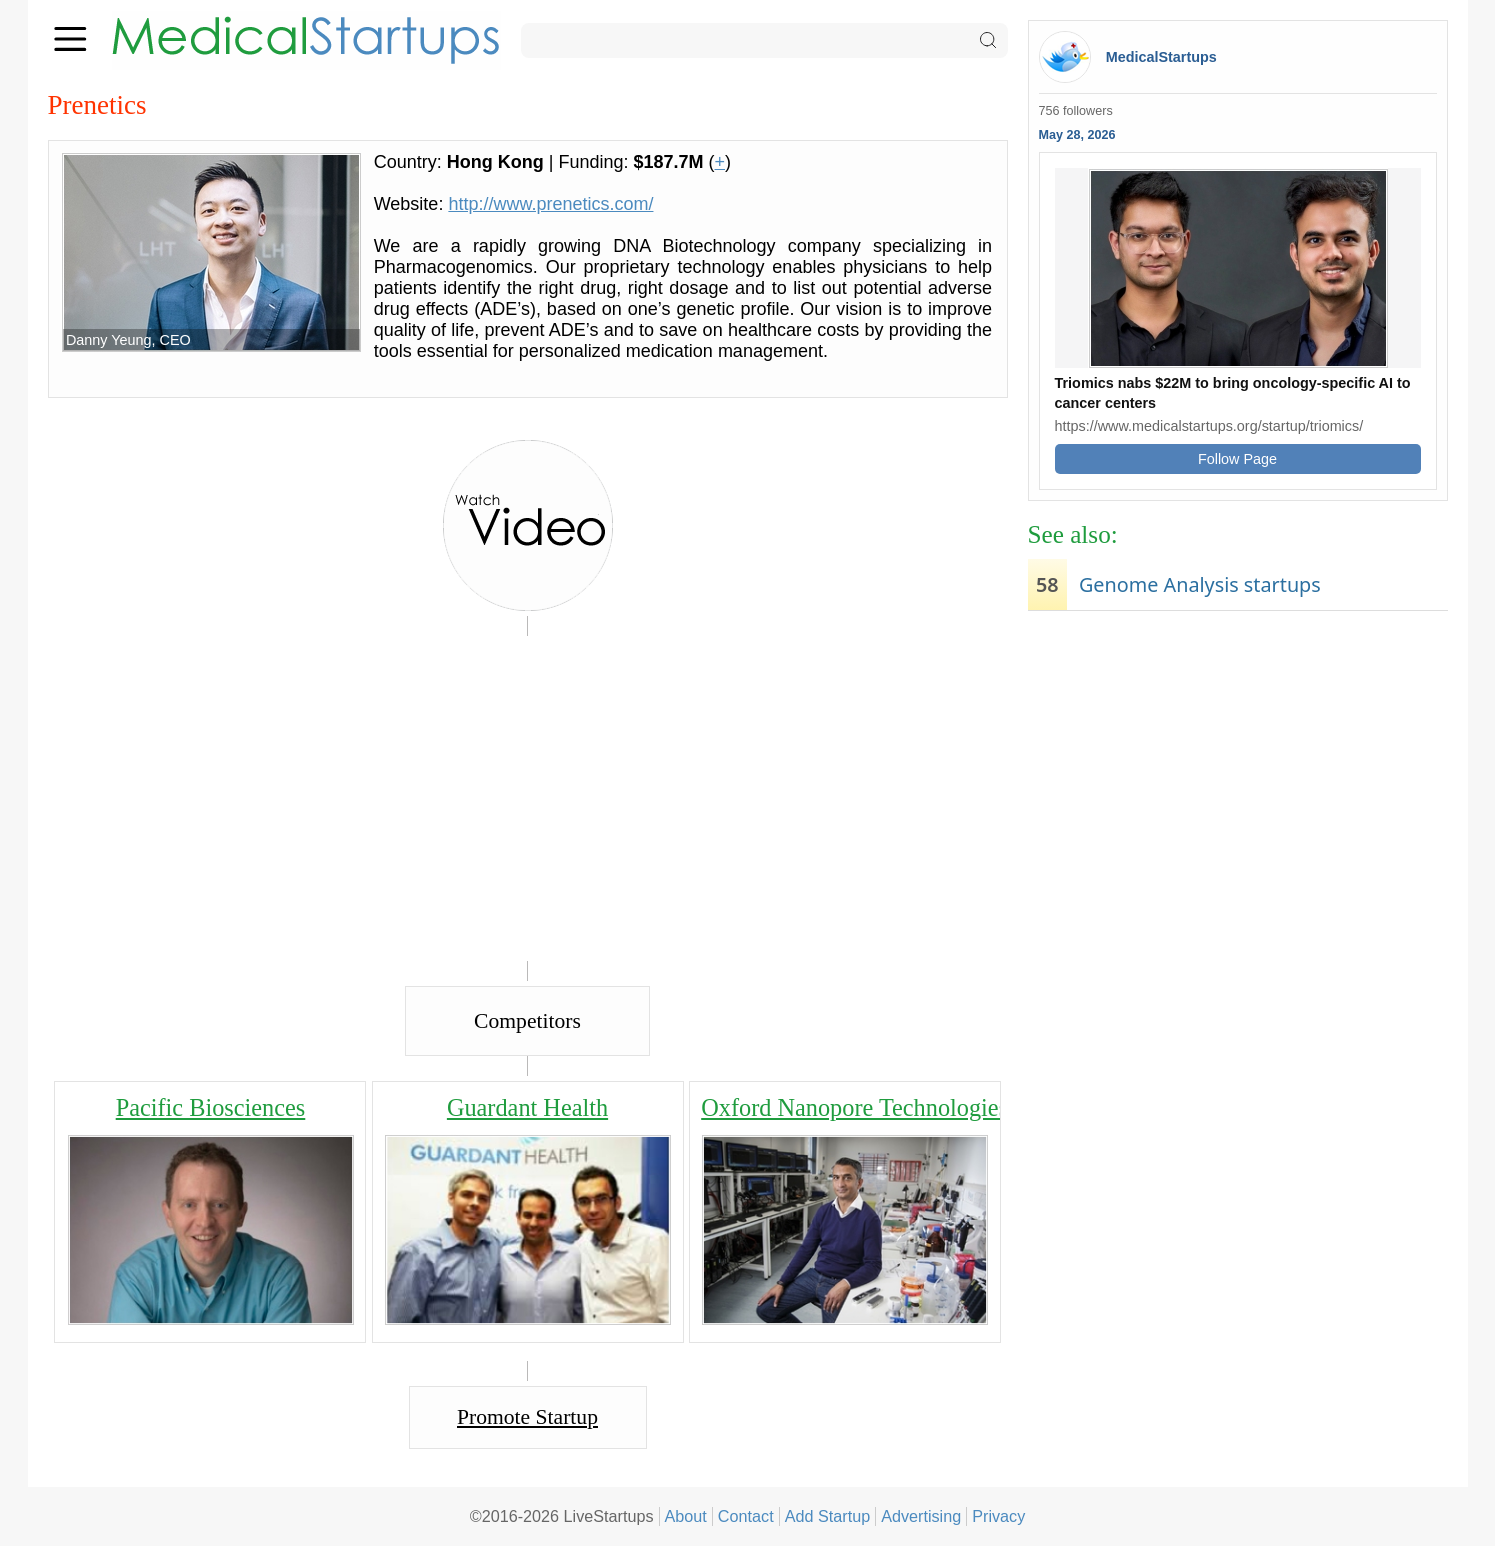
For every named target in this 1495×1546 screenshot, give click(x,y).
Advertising (921, 1516)
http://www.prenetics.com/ (550, 204)
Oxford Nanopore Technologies (854, 1107)
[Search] (764, 40)
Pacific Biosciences (211, 1107)
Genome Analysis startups (1200, 584)
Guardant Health (527, 1107)
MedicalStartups (1161, 57)
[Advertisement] (1238, 776)
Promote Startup (527, 1417)
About (686, 1516)
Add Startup (828, 1516)
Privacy (998, 1516)
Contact (746, 1516)
